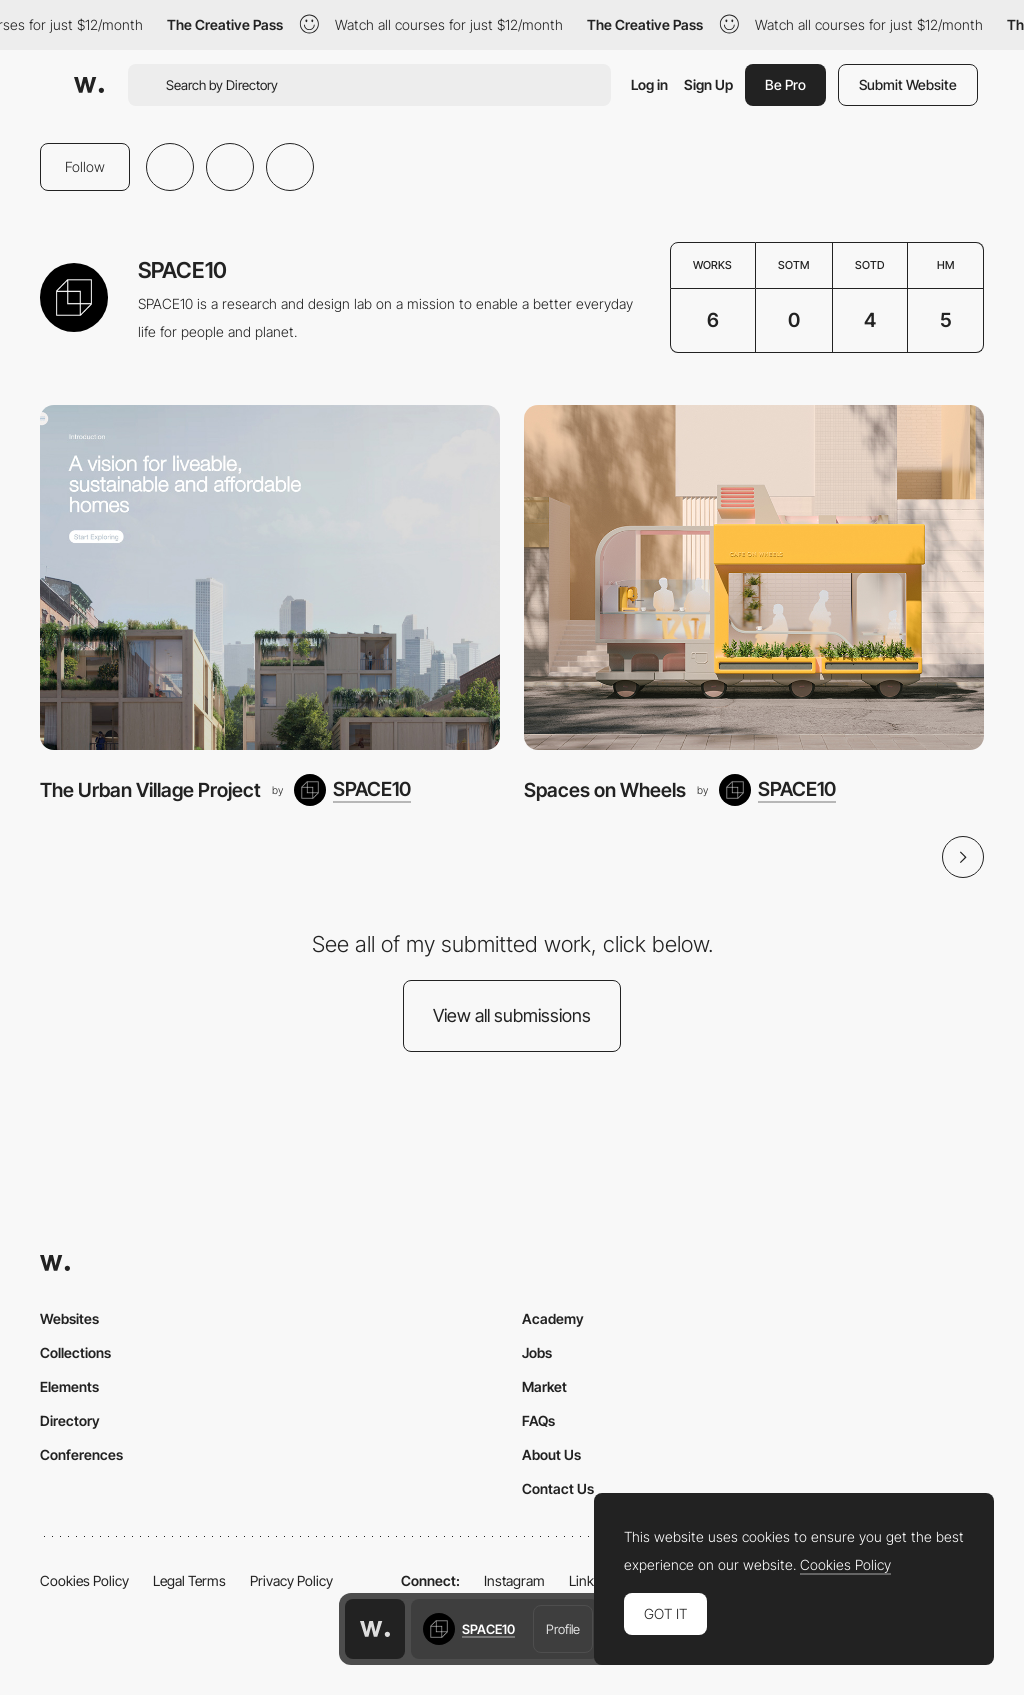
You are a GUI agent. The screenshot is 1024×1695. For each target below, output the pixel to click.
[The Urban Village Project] (270, 577)
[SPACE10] (352, 790)
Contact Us (558, 1488)
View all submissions (512, 1015)
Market (544, 1386)
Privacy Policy (291, 1580)
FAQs (538, 1420)
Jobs (537, 1352)
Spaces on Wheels (605, 790)
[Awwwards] (89, 85)
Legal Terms (189, 1580)
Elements (69, 1386)
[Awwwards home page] (375, 1629)
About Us (551, 1454)
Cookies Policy (84, 1580)
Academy (553, 1318)
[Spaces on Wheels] (754, 577)
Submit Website (908, 84)
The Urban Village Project (150, 790)
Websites (69, 1318)
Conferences (81, 1454)
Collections (75, 1352)
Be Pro (785, 84)
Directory (70, 1420)
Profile (563, 1629)
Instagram (514, 1580)
